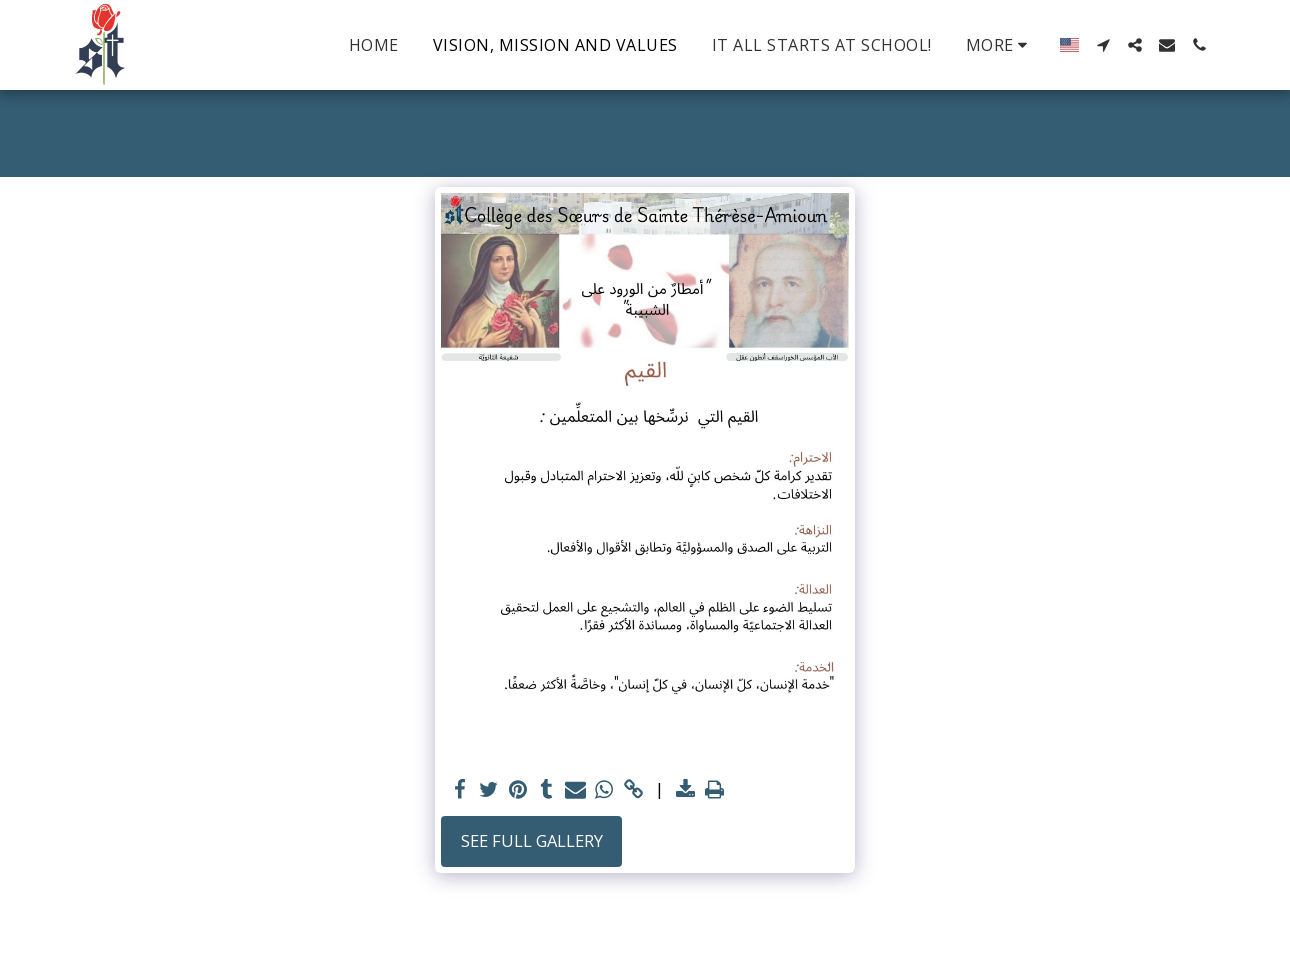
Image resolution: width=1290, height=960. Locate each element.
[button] (1103, 45)
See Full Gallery (532, 840)
